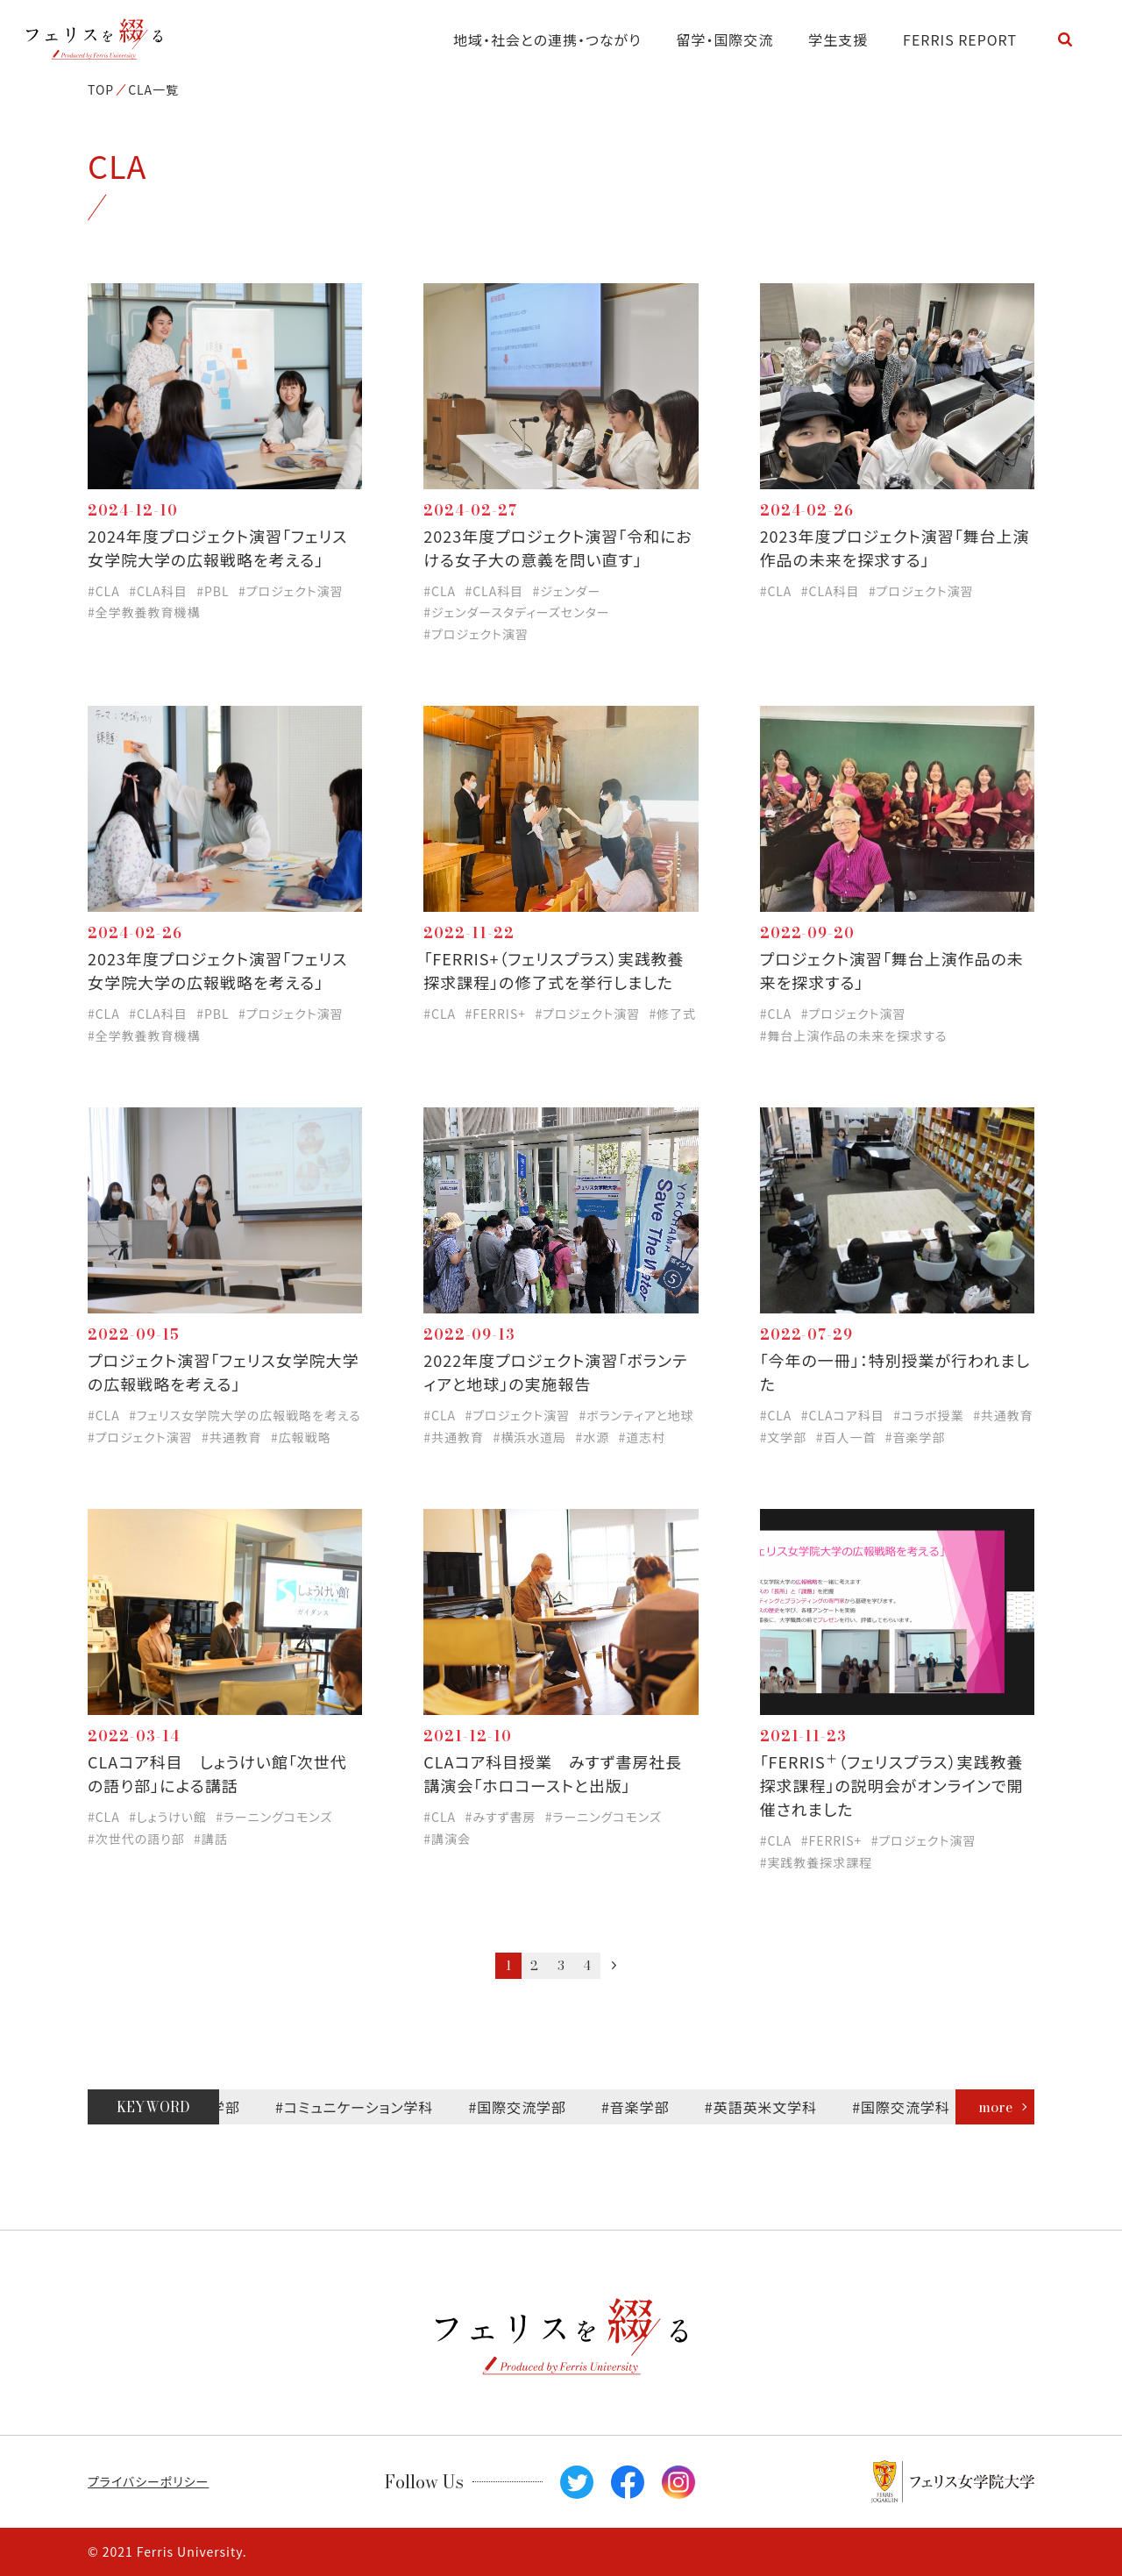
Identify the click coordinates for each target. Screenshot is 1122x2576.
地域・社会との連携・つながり (547, 39)
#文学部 (783, 1437)
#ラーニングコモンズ (274, 1816)
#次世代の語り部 (136, 1838)
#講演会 (447, 1838)
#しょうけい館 (168, 1816)
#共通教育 (232, 1437)
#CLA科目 (158, 591)
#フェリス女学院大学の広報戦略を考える (244, 1415)
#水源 (592, 1437)
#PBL (212, 591)
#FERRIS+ (495, 1013)
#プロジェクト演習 (290, 591)
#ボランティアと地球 (636, 1415)
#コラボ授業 (928, 1415)
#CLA (104, 591)
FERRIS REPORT (960, 39)
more (995, 2106)
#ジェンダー (567, 591)
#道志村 (642, 1437)
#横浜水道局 (529, 1437)
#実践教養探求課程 (816, 1862)
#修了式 (672, 1013)
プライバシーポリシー (148, 2481)
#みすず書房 (500, 1816)
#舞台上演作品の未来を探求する (854, 1035)
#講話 (211, 1838)
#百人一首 (846, 1437)
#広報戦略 (301, 1437)
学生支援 (838, 39)
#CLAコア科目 (842, 1415)
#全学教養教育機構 (144, 612)
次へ (613, 1965)
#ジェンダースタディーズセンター (516, 612)
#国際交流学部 (534, 2106)
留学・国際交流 (725, 39)
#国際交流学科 (918, 2106)
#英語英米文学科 (777, 2106)
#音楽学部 (915, 1437)
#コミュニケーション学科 (371, 2106)
